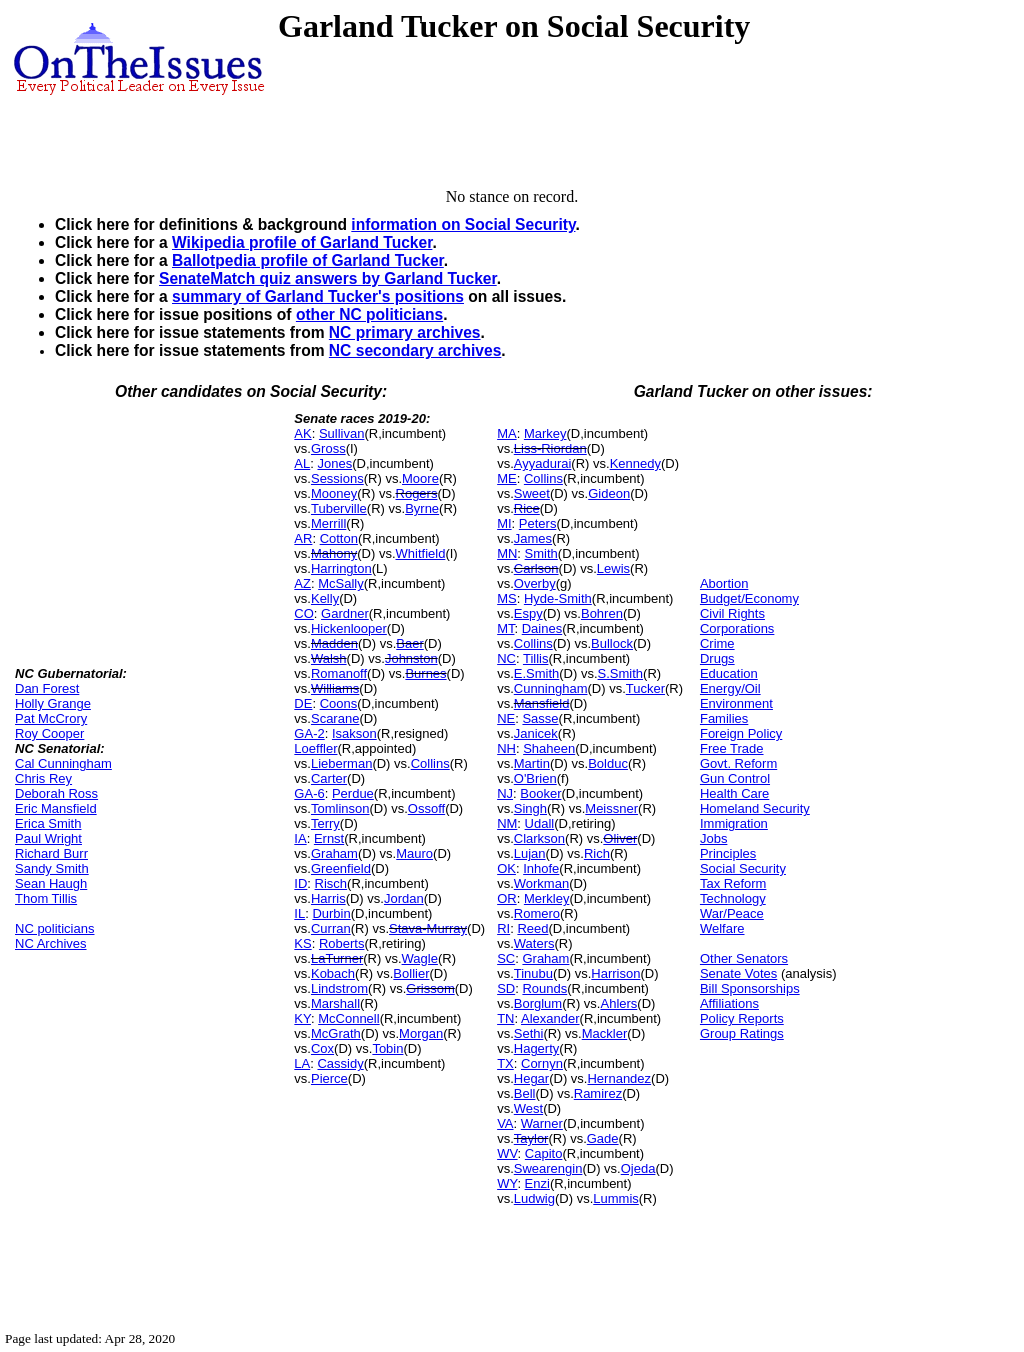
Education (729, 673)
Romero (537, 913)
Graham (334, 853)
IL (299, 913)
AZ (302, 583)
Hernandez (619, 1078)
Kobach (333, 973)
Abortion (724, 583)
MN (507, 553)
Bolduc (608, 763)
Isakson (354, 733)
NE (506, 718)
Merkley (547, 898)
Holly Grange (53, 703)
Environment (736, 703)
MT (505, 628)
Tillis (536, 658)
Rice (527, 508)
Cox (322, 1048)
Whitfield (421, 553)
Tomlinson (340, 808)
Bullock (612, 643)
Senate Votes (738, 973)
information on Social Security (463, 224)
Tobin (387, 1048)
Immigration (734, 823)
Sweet (532, 493)
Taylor (531, 1138)
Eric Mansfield (56, 808)
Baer (409, 643)
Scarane (335, 718)
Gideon (609, 493)
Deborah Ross (56, 793)
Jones (334, 463)
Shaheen (549, 748)
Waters (534, 943)
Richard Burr (51, 853)
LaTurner (337, 958)
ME (507, 478)
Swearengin (548, 1168)
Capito (544, 1153)
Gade (603, 1138)
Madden (334, 643)
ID (300, 883)
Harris (328, 898)
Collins (430, 763)
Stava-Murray (428, 928)
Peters (538, 523)
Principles (728, 853)
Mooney (334, 493)
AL (302, 463)
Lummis (616, 1198)
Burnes (425, 673)
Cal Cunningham (63, 763)
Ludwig (534, 1198)
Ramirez (598, 1093)
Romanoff (339, 673)
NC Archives (51, 943)
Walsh (329, 658)
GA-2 (309, 733)
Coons (339, 703)
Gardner (345, 613)
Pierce (329, 1078)
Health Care (734, 793)
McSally (341, 583)
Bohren (602, 613)
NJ (505, 793)
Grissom (430, 988)
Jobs (713, 838)
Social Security (743, 868)
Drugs (717, 658)
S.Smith (621, 673)
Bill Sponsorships (750, 988)
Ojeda (638, 1168)
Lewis (613, 568)
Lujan (530, 853)
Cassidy (340, 1063)
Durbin (331, 913)
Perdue (353, 793)
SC (506, 958)
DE (303, 703)
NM (507, 823)
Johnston (411, 658)
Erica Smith (48, 823)
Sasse (540, 718)
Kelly (325, 598)
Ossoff (426, 808)
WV (507, 1153)
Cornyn (542, 1063)
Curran (331, 928)
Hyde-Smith (558, 598)
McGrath (336, 1033)
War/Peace (732, 913)
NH (506, 748)
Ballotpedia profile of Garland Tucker (308, 260)
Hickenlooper (349, 628)
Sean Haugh (51, 883)
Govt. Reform (738, 763)
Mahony (334, 553)
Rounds (544, 988)
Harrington (341, 568)
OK (506, 868)
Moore (420, 478)
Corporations (737, 628)
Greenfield (341, 868)
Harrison (615, 973)
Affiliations (729, 1003)
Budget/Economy (749, 598)
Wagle (420, 958)
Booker (540, 793)
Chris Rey (43, 778)
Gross (328, 448)
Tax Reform (733, 883)
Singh (530, 808)
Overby (535, 583)
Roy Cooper (49, 733)
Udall (540, 823)
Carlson (536, 568)
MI (504, 523)
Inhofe (541, 868)
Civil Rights (732, 613)
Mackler (605, 1033)
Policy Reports (742, 1018)
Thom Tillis (46, 898)
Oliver (620, 838)
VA (505, 1123)
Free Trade (732, 748)
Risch (331, 883)
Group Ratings (742, 1033)
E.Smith (537, 673)
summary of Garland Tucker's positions (318, 296)
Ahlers (618, 1003)
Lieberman (341, 763)
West (528, 1108)
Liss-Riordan (550, 448)
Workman (541, 883)
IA (300, 838)
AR (303, 538)
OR (507, 898)
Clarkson (539, 838)
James (533, 538)
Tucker (645, 688)
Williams (335, 688)
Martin (532, 763)
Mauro (414, 853)
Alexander (550, 1018)
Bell (525, 1093)
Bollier (411, 973)
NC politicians (54, 928)
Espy (528, 613)
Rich (597, 853)
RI (503, 928)
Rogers (417, 493)
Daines (542, 628)
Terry (325, 823)
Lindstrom (339, 988)
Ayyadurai (543, 463)
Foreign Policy (741, 733)
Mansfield (542, 703)
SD (506, 988)
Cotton (339, 538)
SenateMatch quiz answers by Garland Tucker (328, 278)
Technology (733, 898)
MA (507, 433)
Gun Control (735, 778)
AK (302, 433)
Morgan (421, 1033)
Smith (541, 553)
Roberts (342, 943)
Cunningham (551, 688)
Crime (717, 643)
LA (302, 1063)
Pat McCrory (51, 718)
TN (505, 1018)
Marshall (335, 1003)
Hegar (531, 1078)
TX (505, 1063)
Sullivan (342, 433)
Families (724, 718)
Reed (532, 928)
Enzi (537, 1183)
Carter (329, 778)
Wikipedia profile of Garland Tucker (302, 242)
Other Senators (744, 958)
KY (302, 1018)
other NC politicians (369, 314)
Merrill (328, 523)
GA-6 (309, 793)
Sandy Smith (52, 868)
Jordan (404, 898)
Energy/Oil (730, 688)
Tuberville (339, 508)
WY (507, 1183)
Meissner (611, 808)
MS (507, 598)
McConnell (348, 1018)
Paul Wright (48, 838)
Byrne (422, 508)
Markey (545, 433)
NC (506, 658)
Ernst (329, 838)
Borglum (538, 1003)
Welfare (722, 928)
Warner (542, 1123)
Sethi (529, 1033)
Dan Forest (47, 688)
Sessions (337, 478)
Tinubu (533, 973)
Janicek (536, 733)
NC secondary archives (415, 350)
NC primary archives (405, 332)
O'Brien (535, 778)
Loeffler (315, 748)
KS (302, 943)
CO (304, 613)
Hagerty (537, 1048)
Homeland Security (755, 808)
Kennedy (635, 463)
